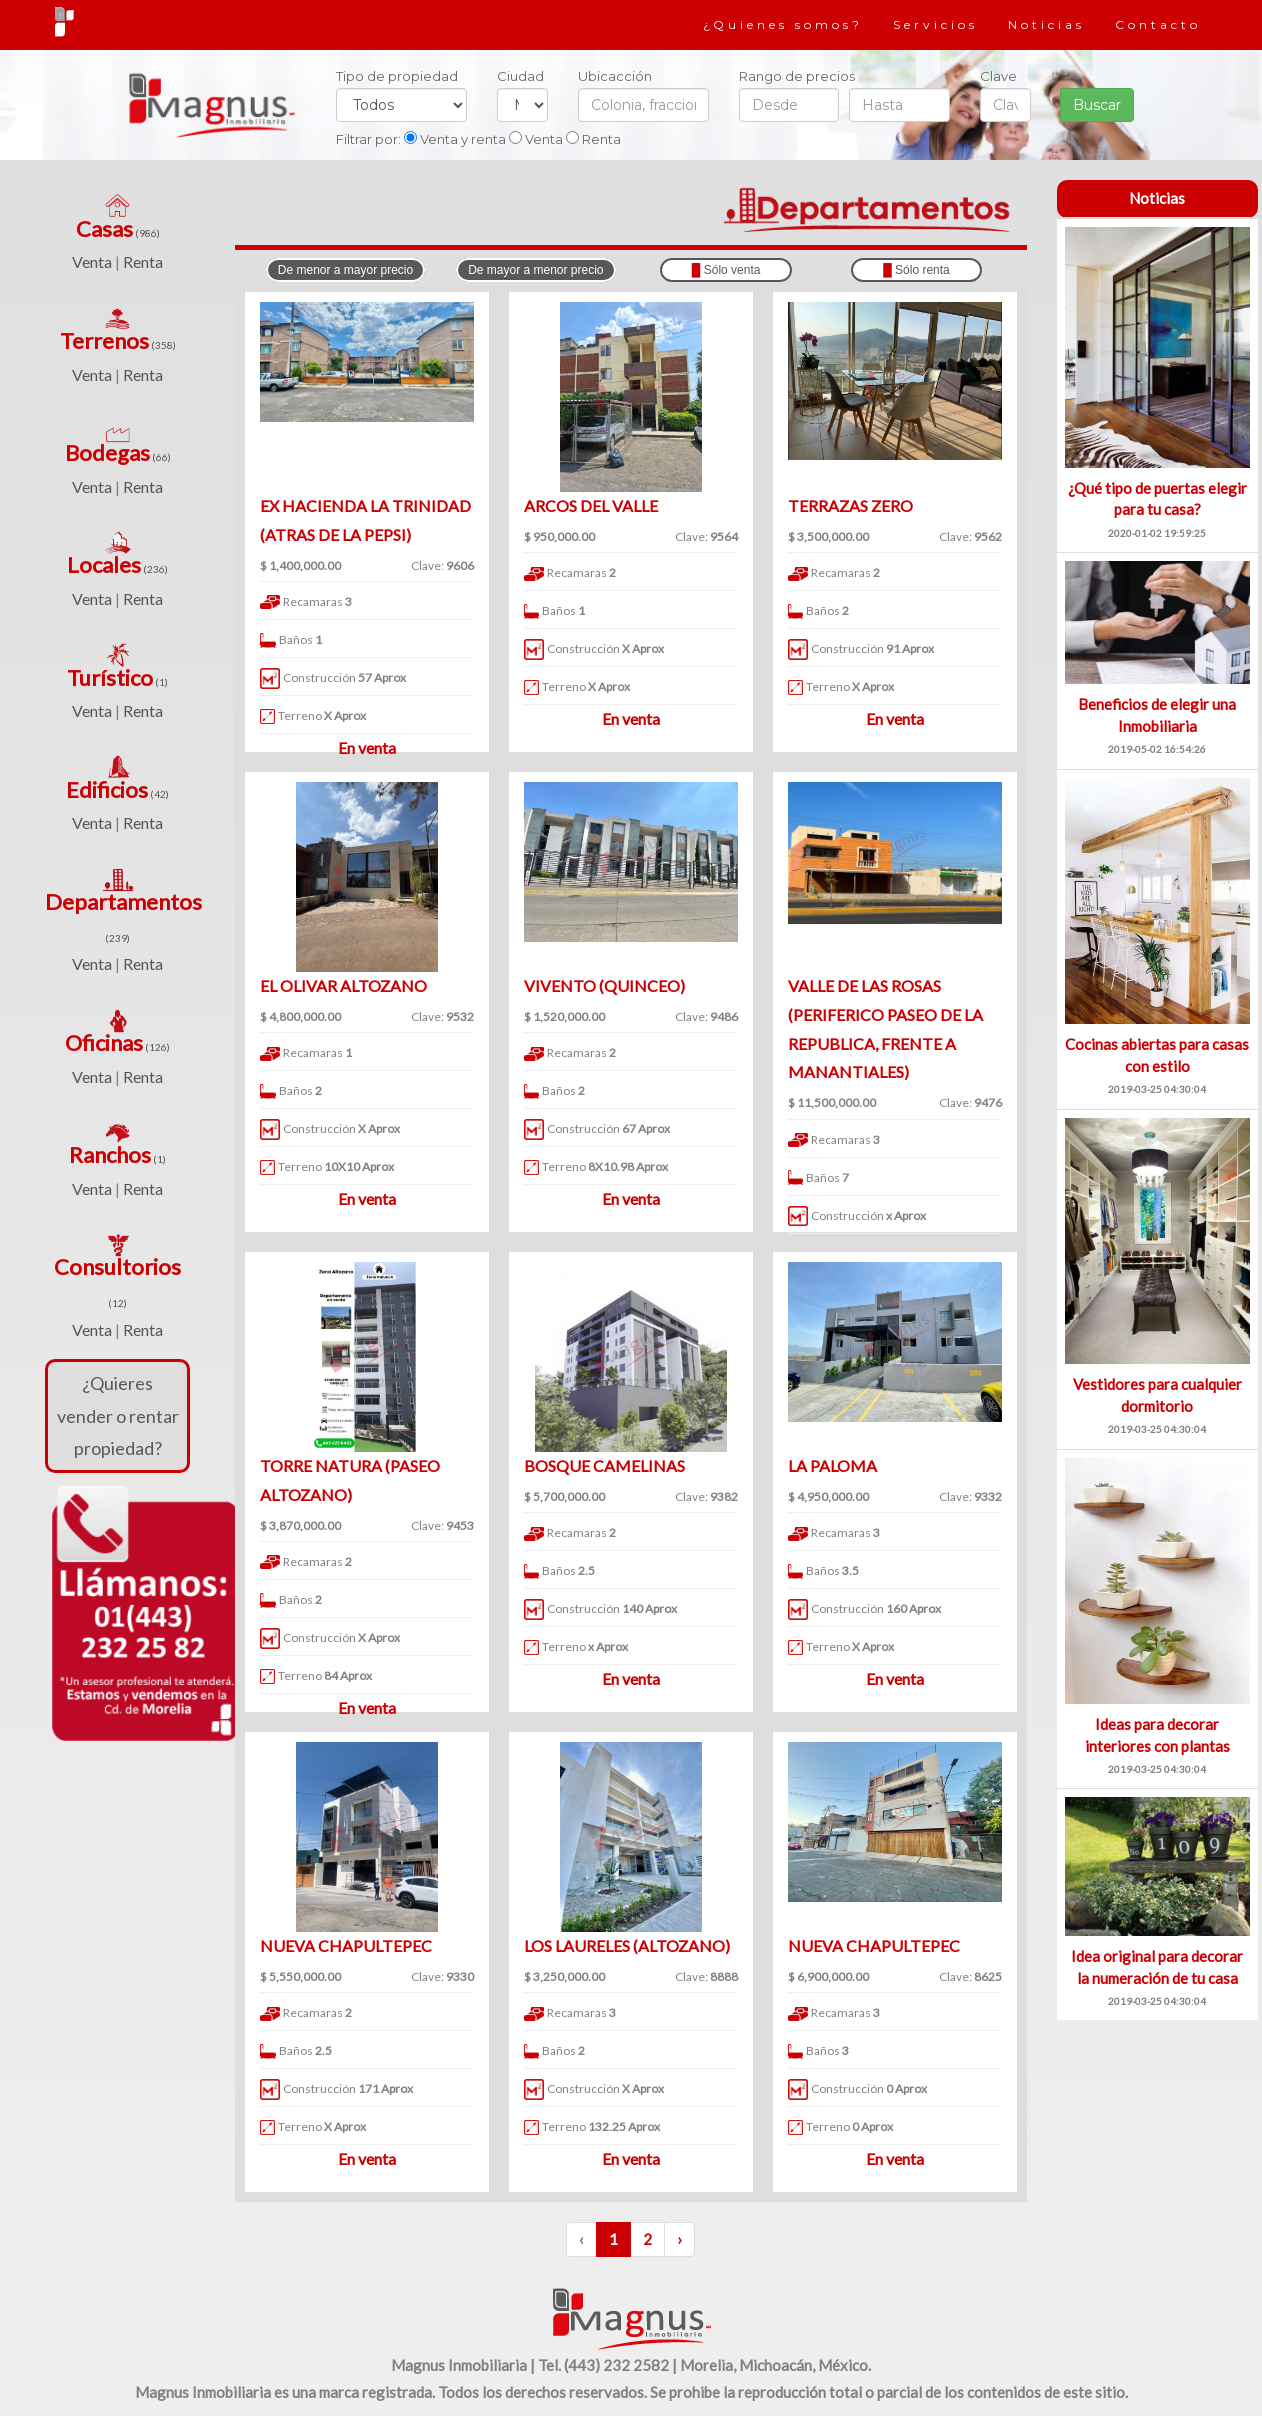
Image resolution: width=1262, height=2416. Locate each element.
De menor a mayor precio (345, 270)
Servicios (935, 24)
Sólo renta (916, 270)
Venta (92, 261)
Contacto (1158, 24)
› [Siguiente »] (679, 2239)
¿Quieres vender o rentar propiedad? (118, 1415)
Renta (143, 261)
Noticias (1046, 24)
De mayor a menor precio (535, 270)
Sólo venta (726, 270)
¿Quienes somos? (783, 24)
